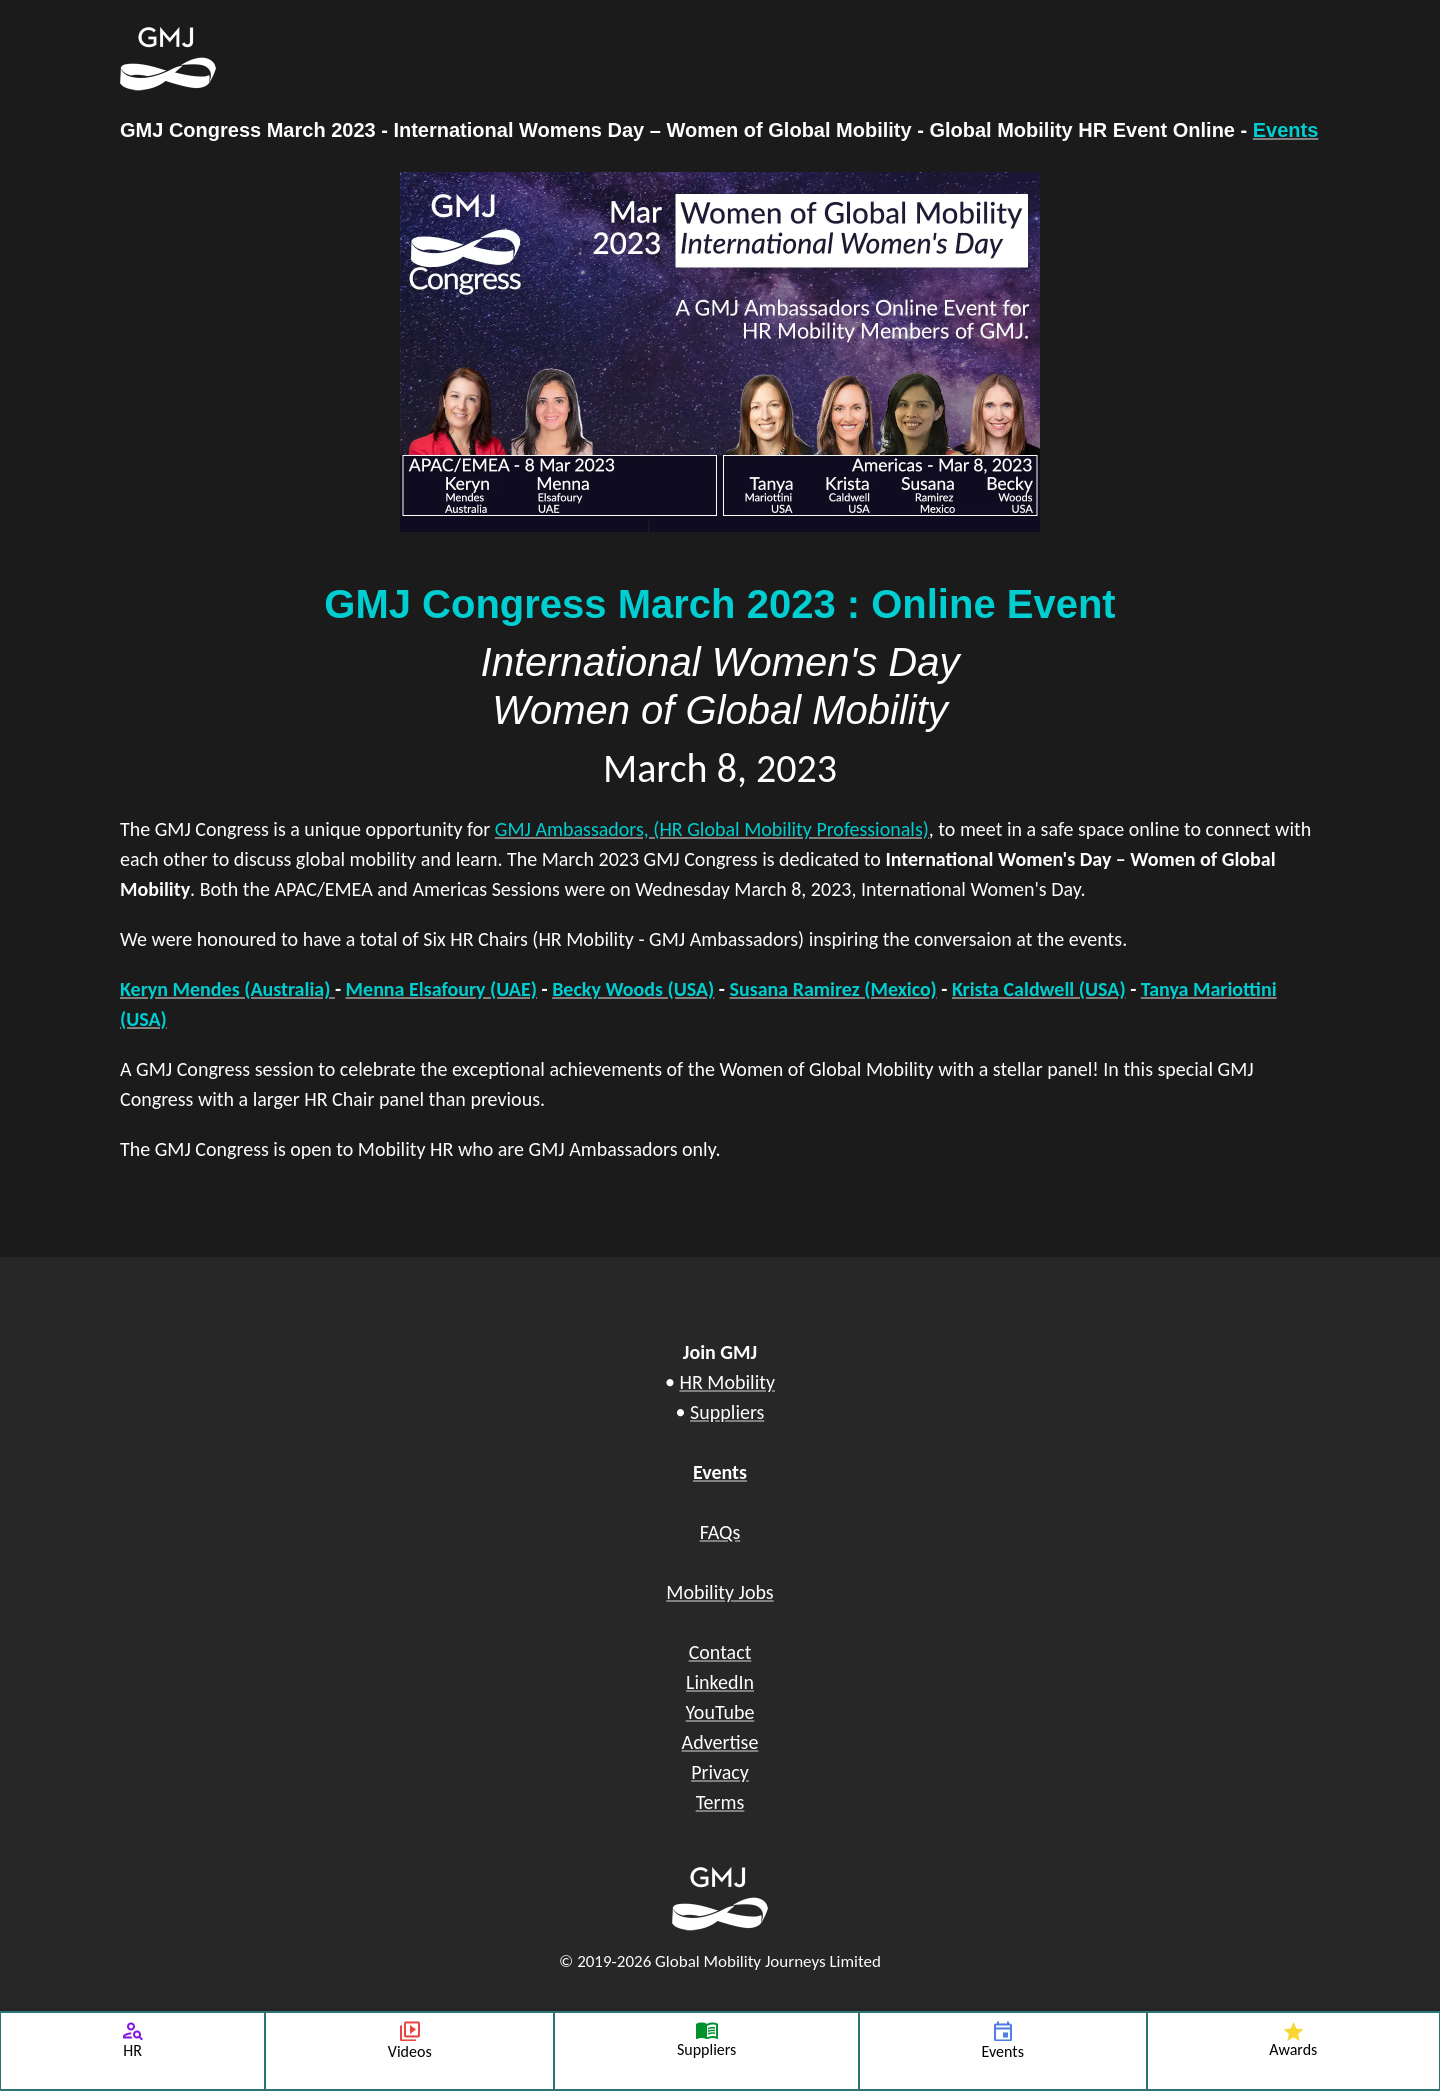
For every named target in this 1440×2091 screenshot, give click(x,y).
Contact (720, 1652)
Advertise (720, 1742)
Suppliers (727, 1412)
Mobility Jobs (719, 1592)
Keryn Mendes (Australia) (227, 989)
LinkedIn (720, 1682)
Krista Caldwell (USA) (1039, 989)
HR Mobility (727, 1382)
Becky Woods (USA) (633, 989)
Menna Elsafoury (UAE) (441, 989)
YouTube (720, 1712)
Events (1286, 130)
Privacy (720, 1772)
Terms (720, 1802)
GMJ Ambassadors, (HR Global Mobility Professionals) (712, 829)
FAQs (720, 1532)
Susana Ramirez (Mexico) (832, 989)
